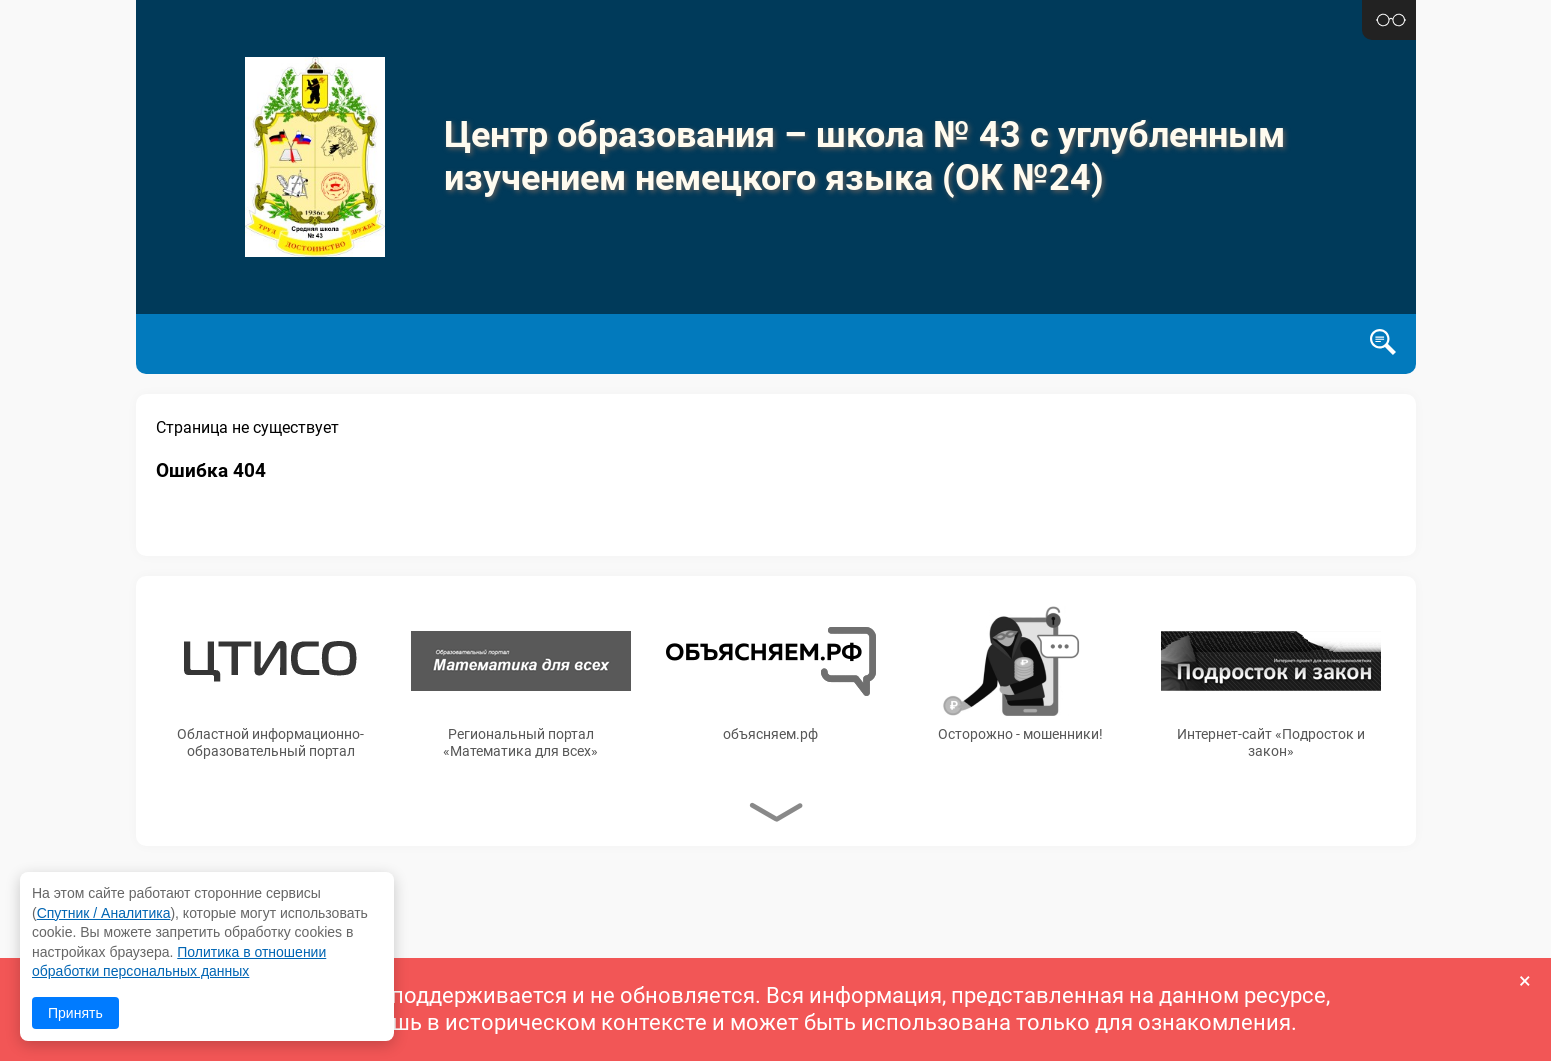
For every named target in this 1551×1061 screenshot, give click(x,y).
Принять (75, 1013)
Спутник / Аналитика (104, 913)
